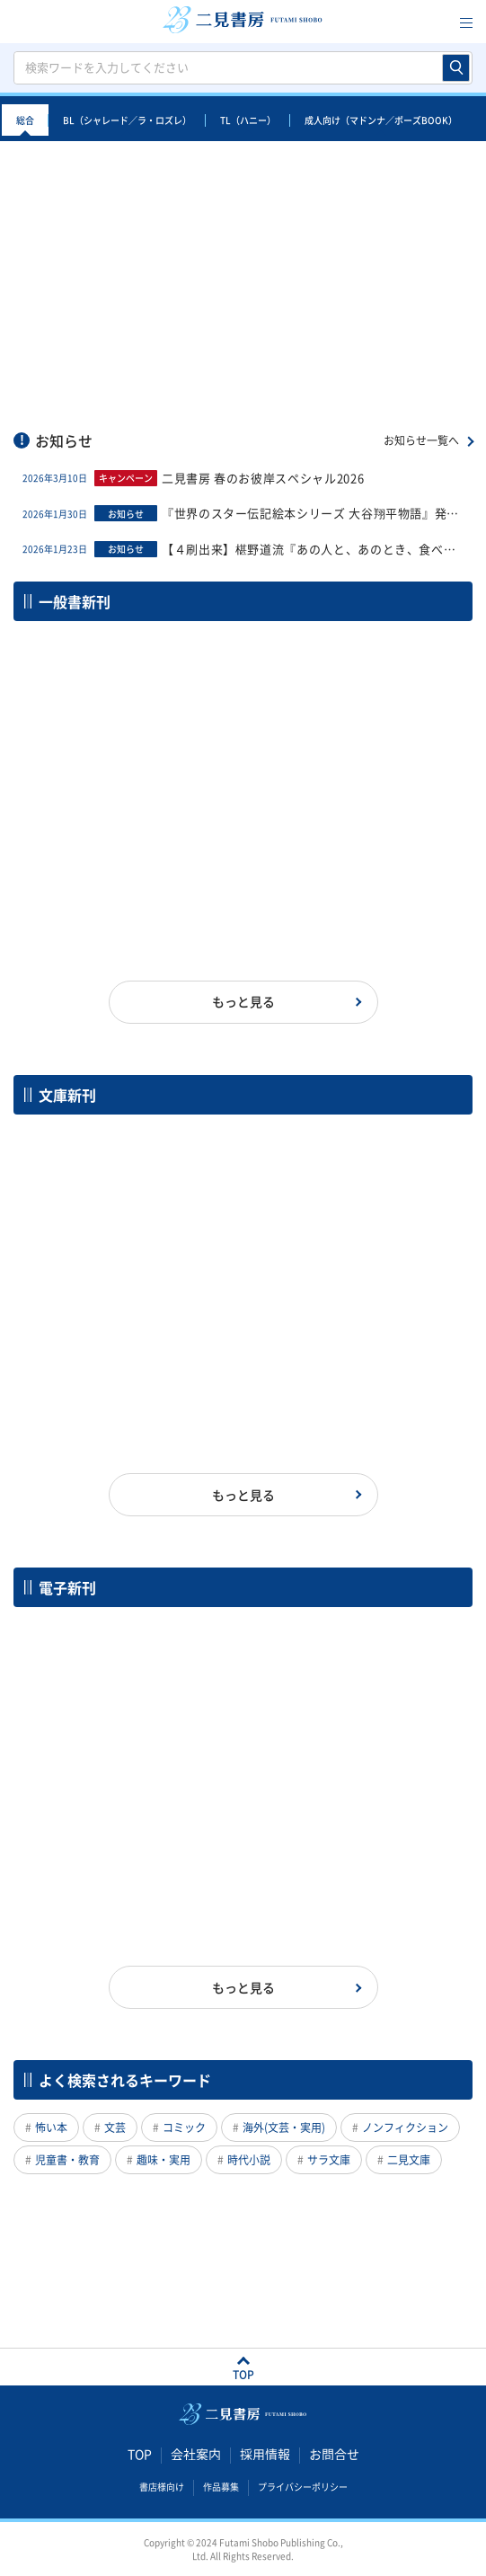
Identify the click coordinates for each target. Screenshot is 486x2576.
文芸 (115, 2127)
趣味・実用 (163, 2160)
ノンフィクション (405, 2127)
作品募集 (221, 2486)
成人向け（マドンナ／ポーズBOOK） (381, 120)
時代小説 (248, 2160)
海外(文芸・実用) (284, 2127)
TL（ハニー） (248, 120)
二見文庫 (408, 2160)
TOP (140, 2453)
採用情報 (265, 2453)
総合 (25, 120)
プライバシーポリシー (303, 2486)
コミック (184, 2127)
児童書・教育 (67, 2160)
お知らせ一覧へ (421, 440)
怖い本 (51, 2127)
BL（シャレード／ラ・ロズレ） (127, 120)
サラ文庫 (328, 2160)
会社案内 (196, 2453)
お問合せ (334, 2453)
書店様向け (161, 2486)
